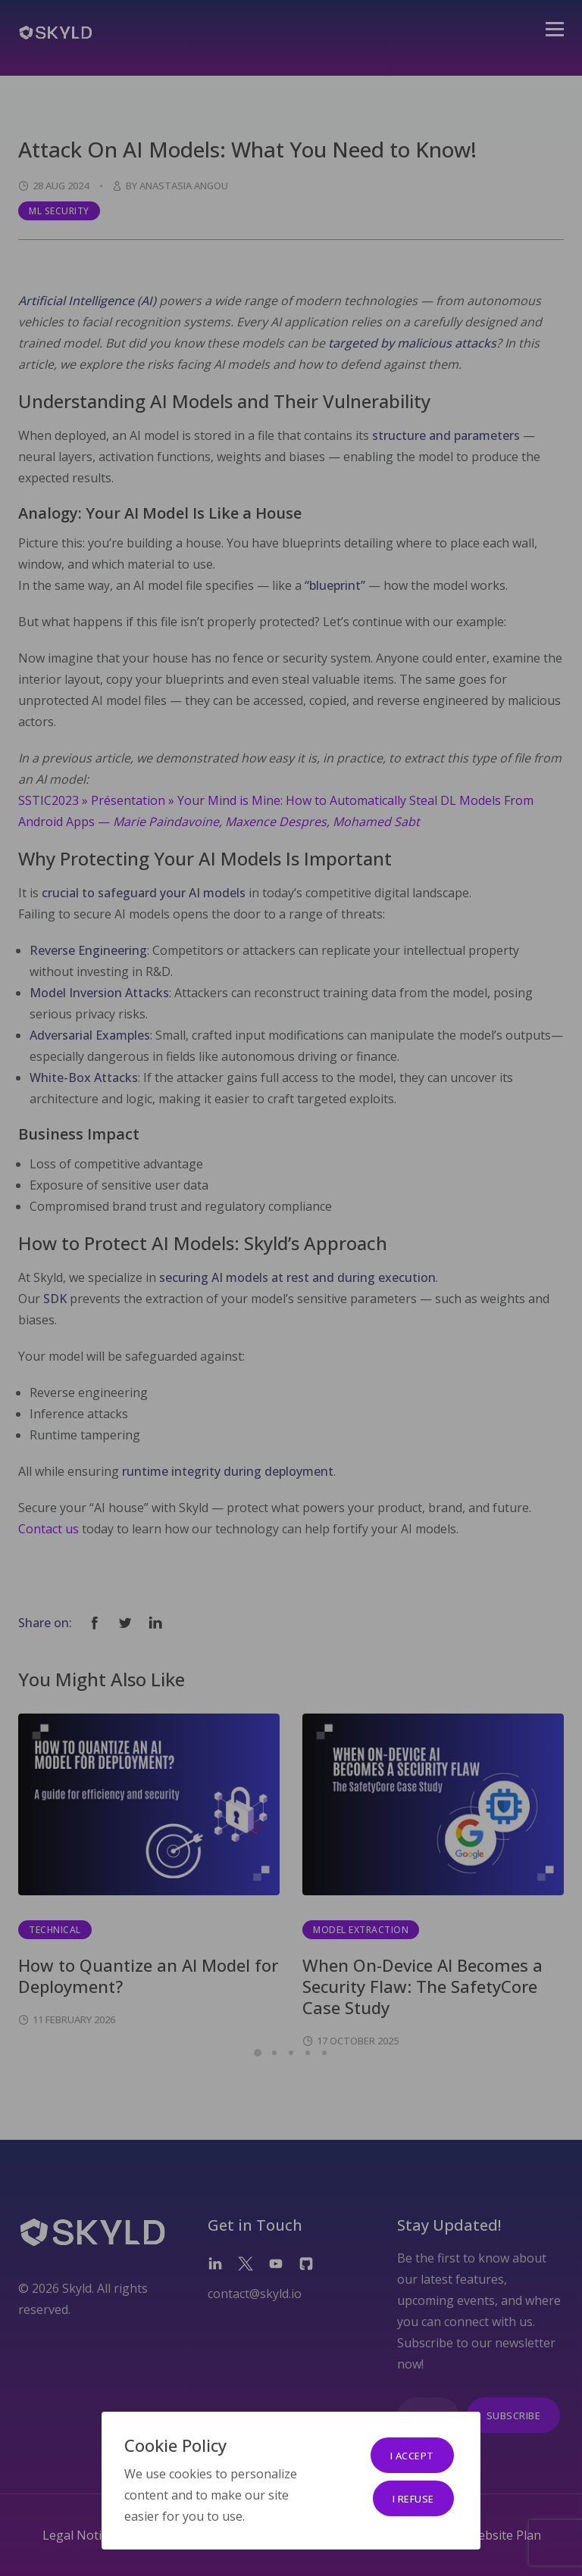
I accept (412, 2455)
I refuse (413, 2499)
